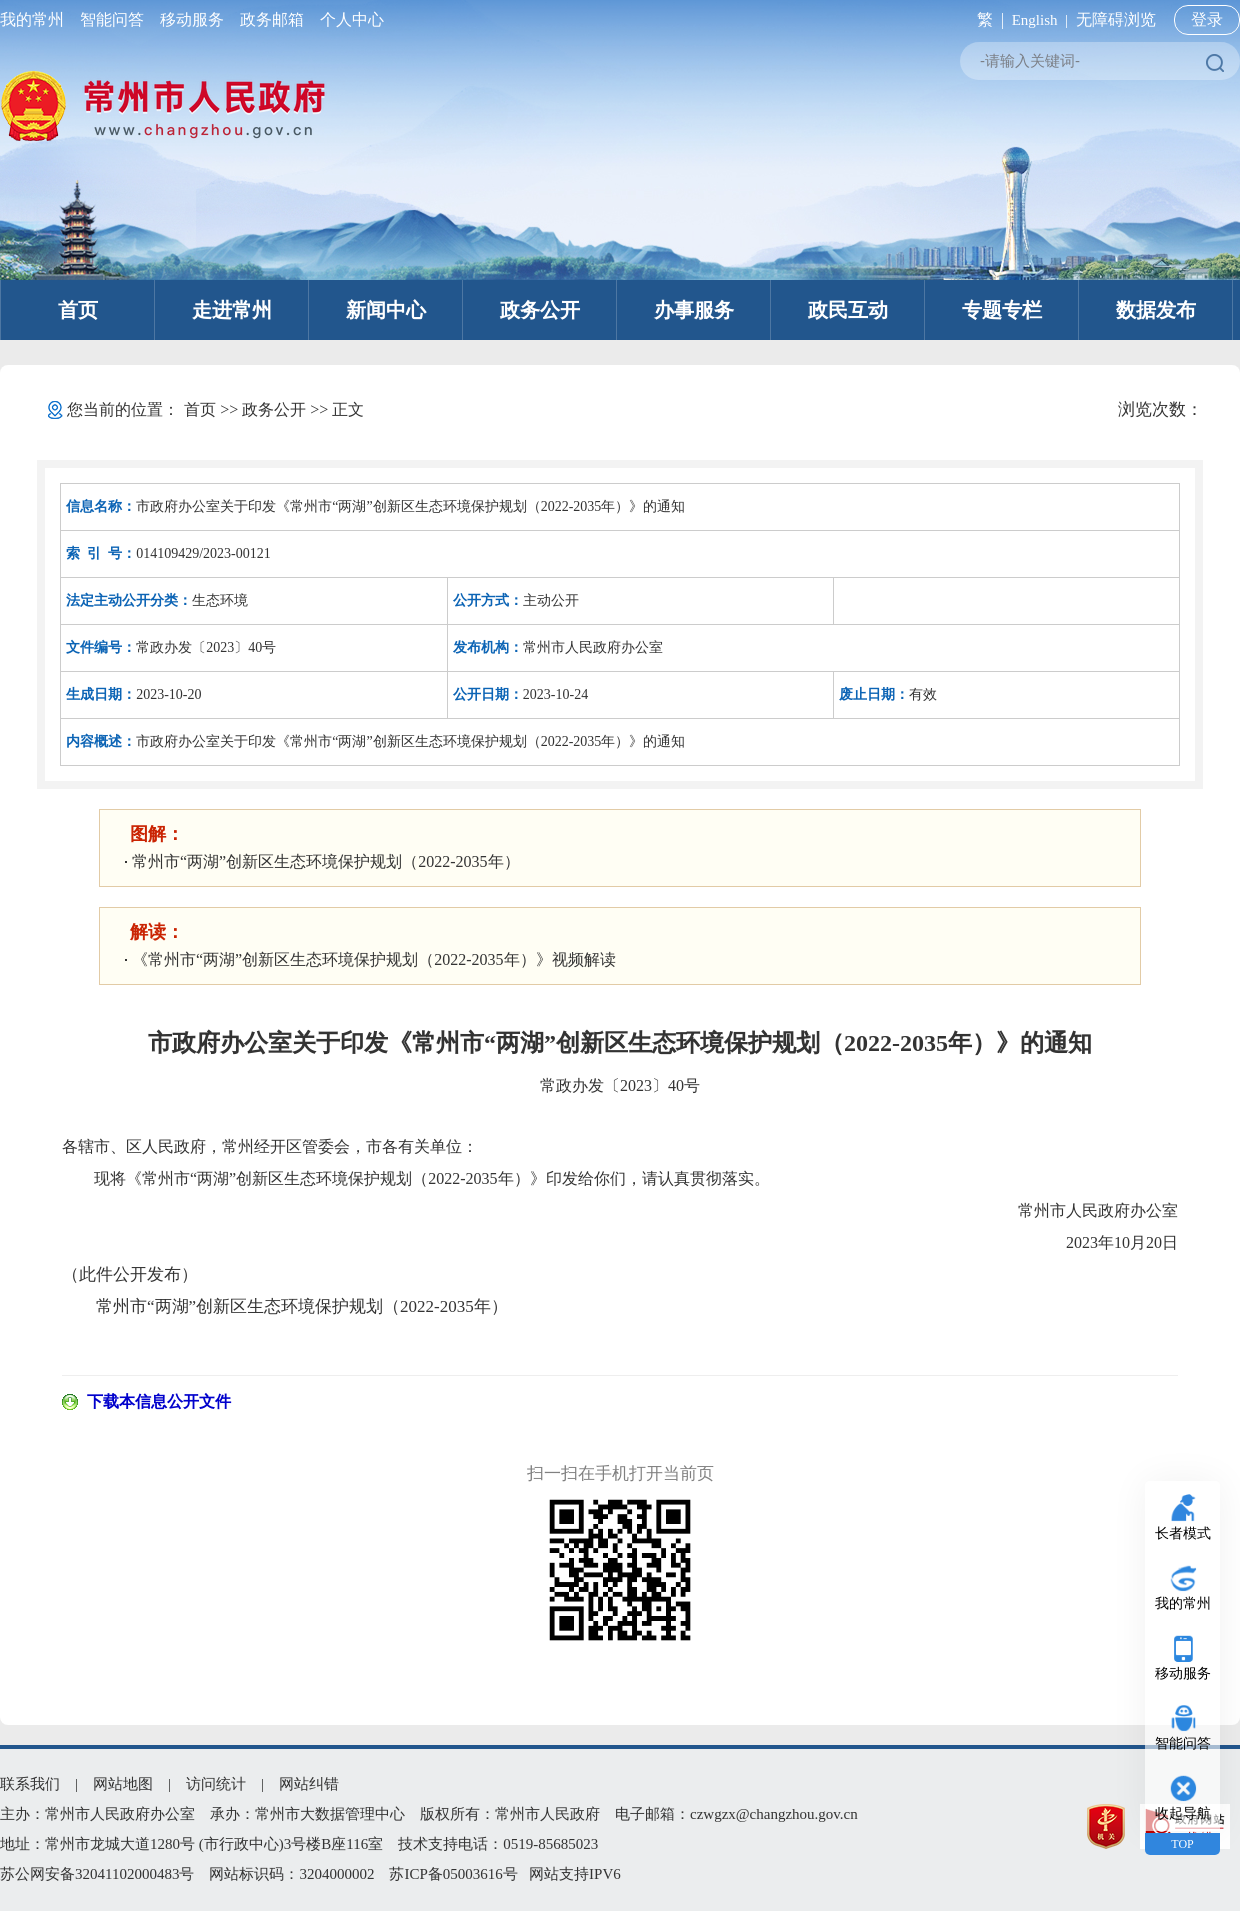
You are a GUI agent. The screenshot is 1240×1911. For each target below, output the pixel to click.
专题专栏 (1002, 310)
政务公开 (540, 310)
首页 (78, 310)
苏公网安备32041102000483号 (97, 1874)
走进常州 (232, 310)
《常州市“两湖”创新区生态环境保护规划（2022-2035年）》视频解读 (374, 959)
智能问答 (112, 19)
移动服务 (192, 19)
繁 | (986, 19)
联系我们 (30, 1784)
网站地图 (123, 1784)
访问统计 (216, 1784)
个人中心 (348, 19)
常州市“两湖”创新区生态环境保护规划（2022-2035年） (326, 861)
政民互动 (848, 310)
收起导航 (1183, 1813)
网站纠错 (309, 1784)
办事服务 (694, 310)
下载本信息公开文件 (159, 1401)
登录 (1207, 19)
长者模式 (1183, 1533)
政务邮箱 (272, 19)
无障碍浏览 (1116, 19)
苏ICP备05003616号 (453, 1874)
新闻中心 (386, 310)
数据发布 (1156, 310)
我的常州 (36, 19)
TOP (1182, 1844)
